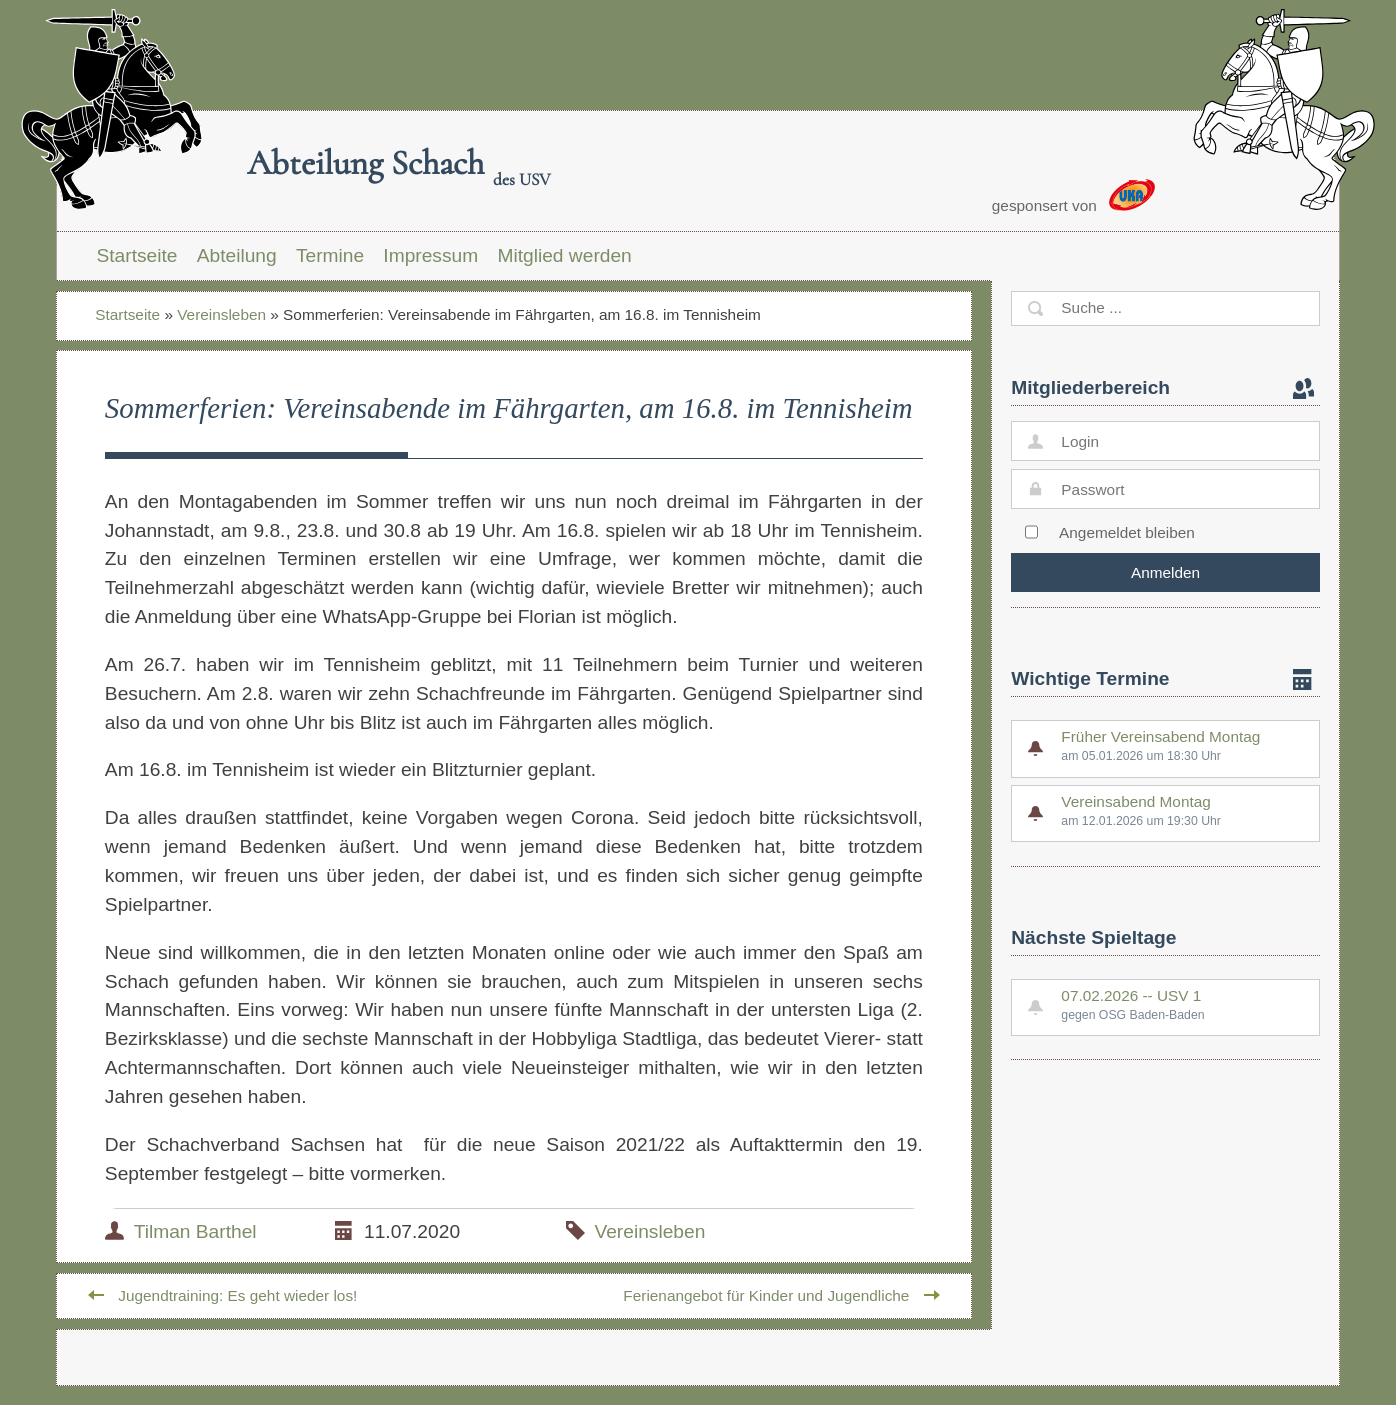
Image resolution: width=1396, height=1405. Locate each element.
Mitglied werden (564, 255)
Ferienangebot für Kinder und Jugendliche (766, 1295)
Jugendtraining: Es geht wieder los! (237, 1295)
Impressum (430, 255)
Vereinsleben (221, 314)
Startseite (136, 255)
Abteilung (237, 255)
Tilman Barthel (195, 1231)
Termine (330, 255)
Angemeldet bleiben (1127, 532)
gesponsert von (1073, 196)
